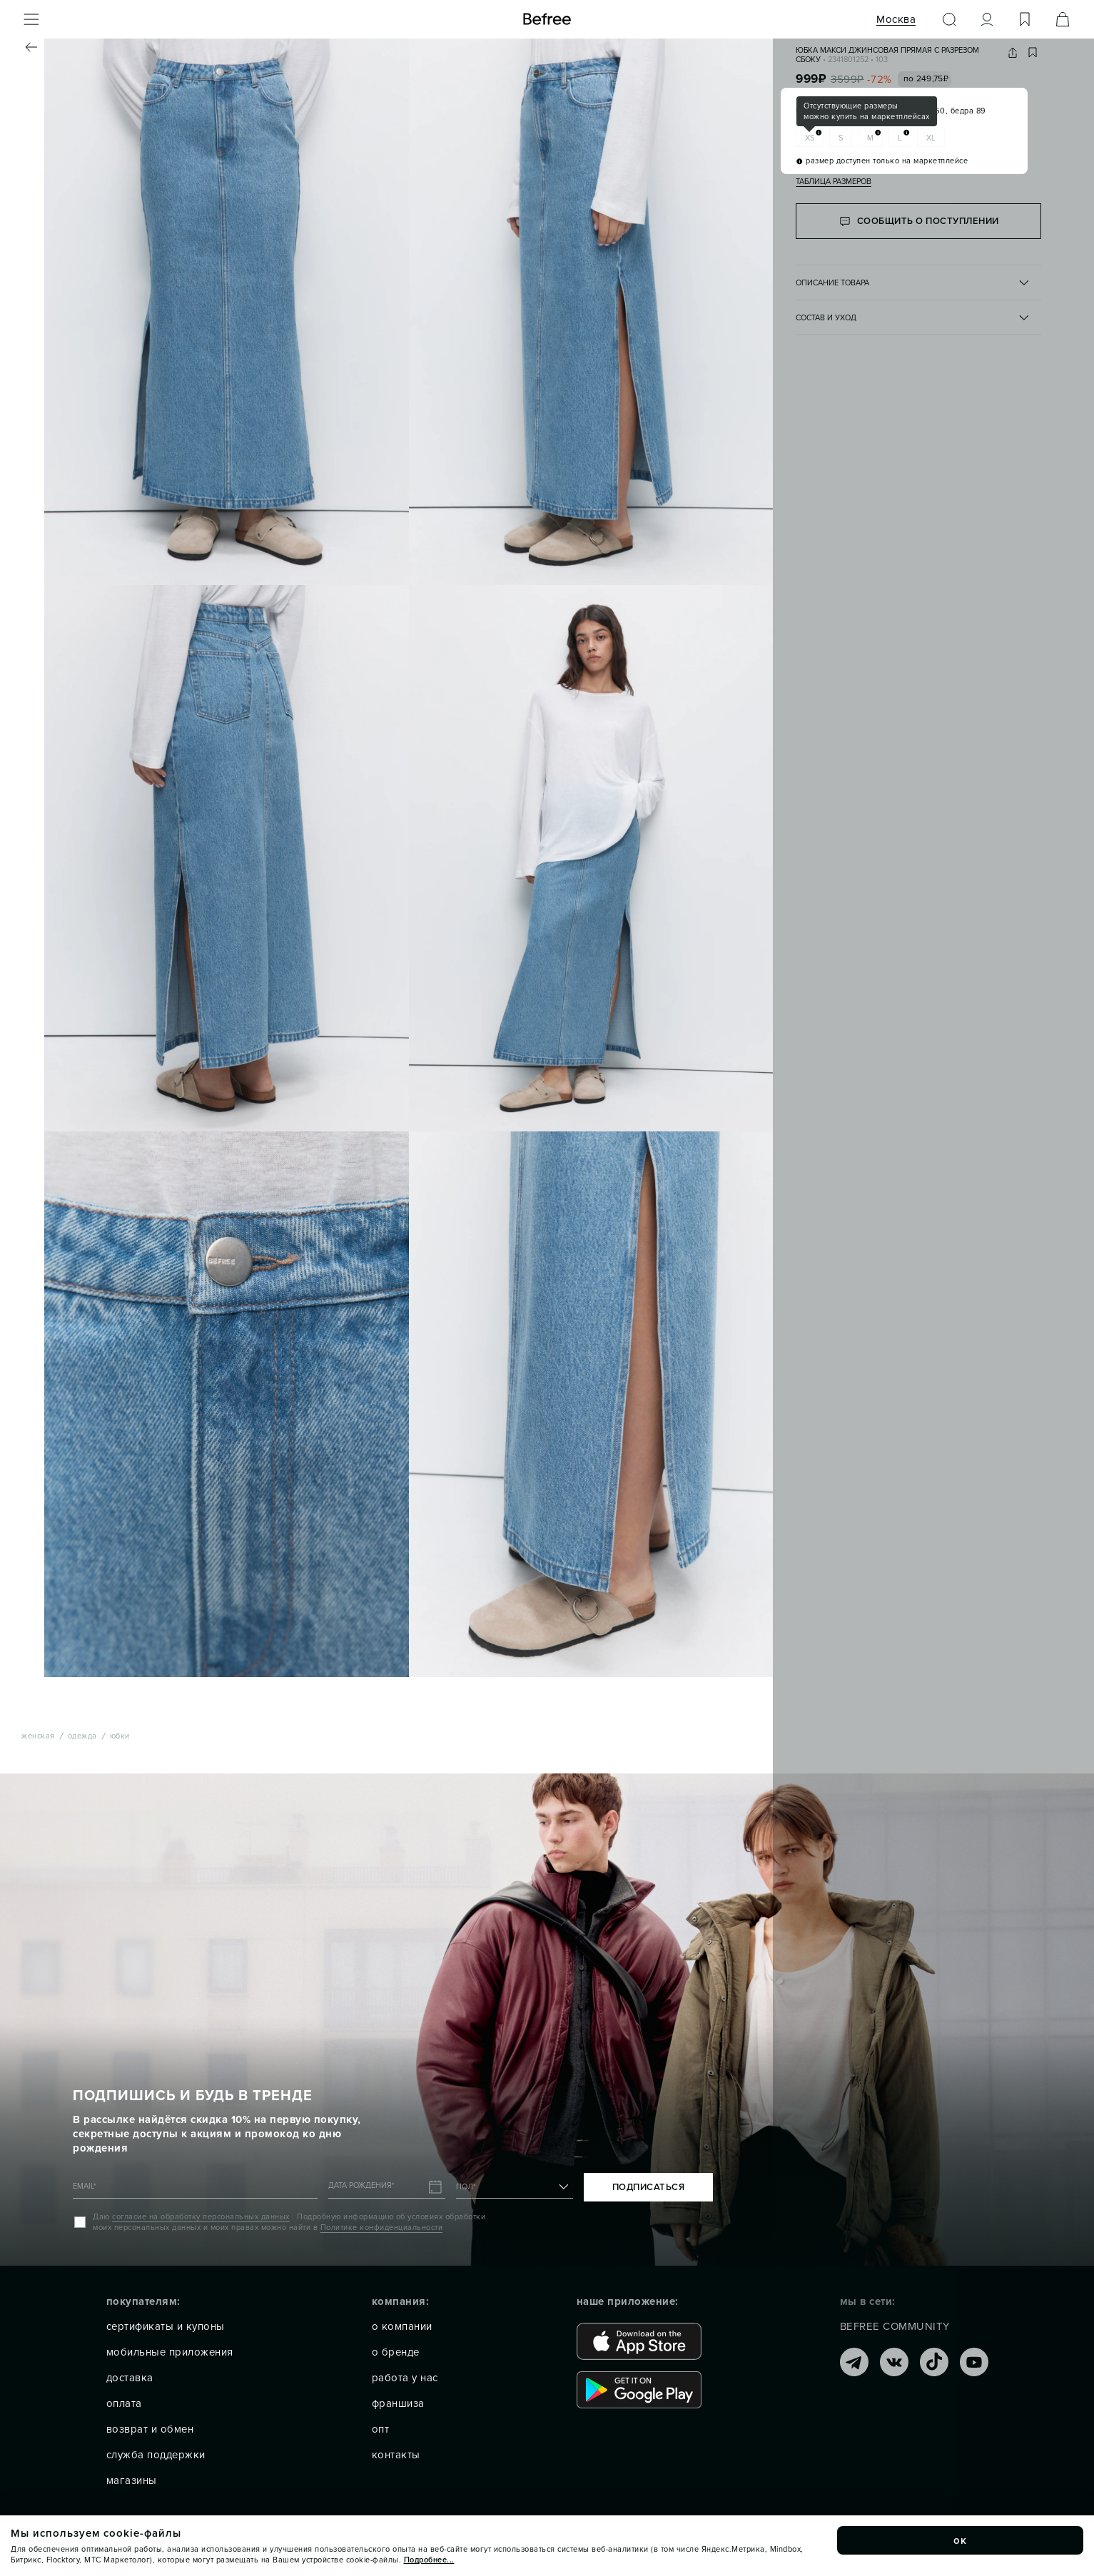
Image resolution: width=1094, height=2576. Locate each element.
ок (960, 2540)
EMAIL (84, 2186)
